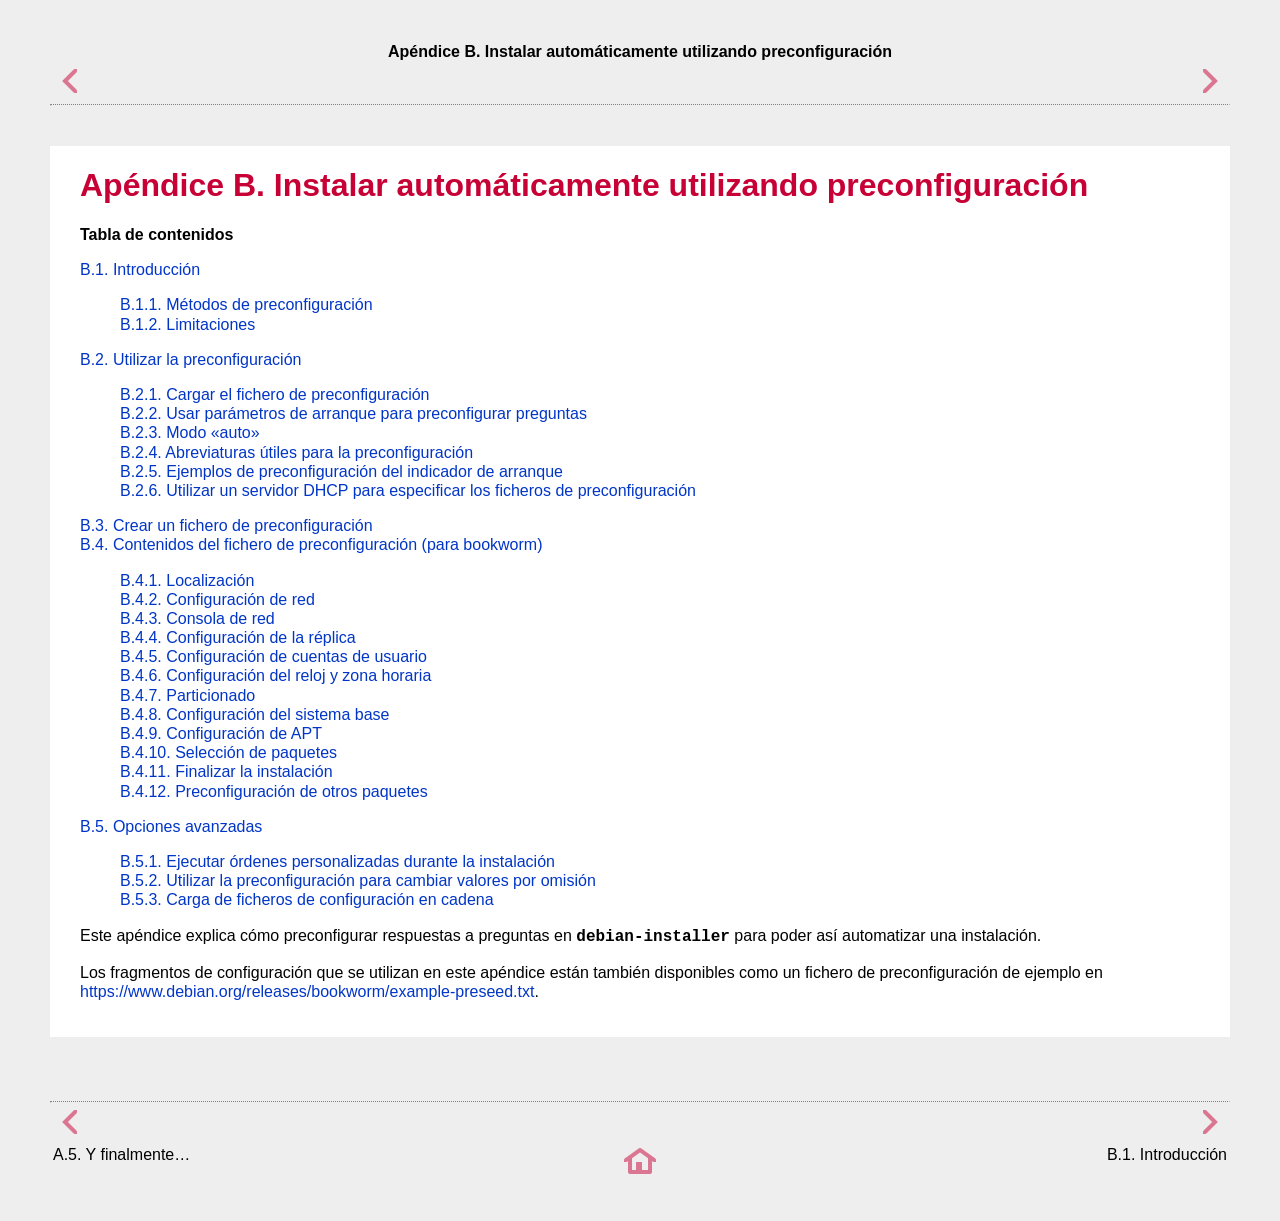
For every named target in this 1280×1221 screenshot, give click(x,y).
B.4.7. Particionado (187, 695)
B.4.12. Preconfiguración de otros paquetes (274, 791)
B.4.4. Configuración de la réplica (238, 637)
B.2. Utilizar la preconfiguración (190, 359)
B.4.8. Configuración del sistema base (254, 714)
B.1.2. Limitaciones (187, 324)
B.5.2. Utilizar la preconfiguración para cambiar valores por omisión (358, 880)
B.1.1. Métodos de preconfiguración (246, 304)
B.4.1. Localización (187, 580)
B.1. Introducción (140, 269)
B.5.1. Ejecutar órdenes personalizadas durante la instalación (337, 861)
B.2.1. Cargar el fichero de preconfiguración (275, 394)
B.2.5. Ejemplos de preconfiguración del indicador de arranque (341, 471)
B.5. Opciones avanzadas (171, 826)
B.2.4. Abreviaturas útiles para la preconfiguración (296, 452)
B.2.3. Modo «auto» (190, 432)
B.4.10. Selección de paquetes (228, 752)
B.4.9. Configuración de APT (221, 733)
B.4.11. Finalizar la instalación (226, 771)
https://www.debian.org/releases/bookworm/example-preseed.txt (307, 991)
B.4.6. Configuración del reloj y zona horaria (275, 675)
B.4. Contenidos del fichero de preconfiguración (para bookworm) (311, 544)
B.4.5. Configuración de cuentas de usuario (273, 656)
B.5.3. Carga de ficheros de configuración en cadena (307, 899)
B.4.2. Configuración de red (217, 599)
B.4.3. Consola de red (197, 618)
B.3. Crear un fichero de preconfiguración (226, 525)
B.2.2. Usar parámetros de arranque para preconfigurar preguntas (353, 413)
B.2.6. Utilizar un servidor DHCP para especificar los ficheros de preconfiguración (408, 490)
